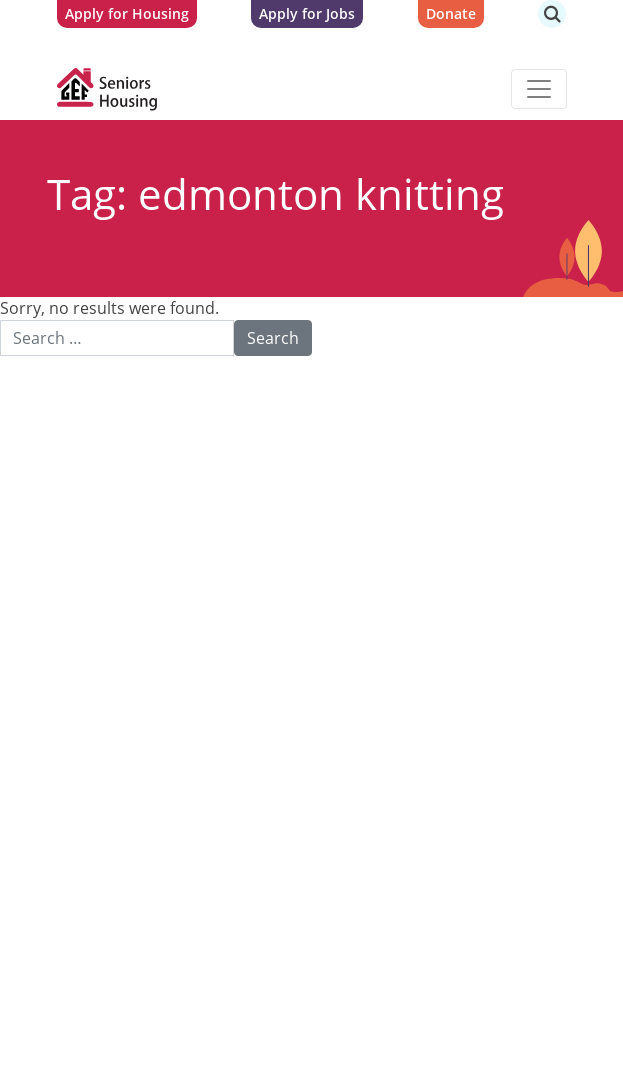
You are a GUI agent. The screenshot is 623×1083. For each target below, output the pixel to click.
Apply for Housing (127, 13)
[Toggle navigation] (539, 89)
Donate (451, 13)
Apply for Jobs (307, 13)
